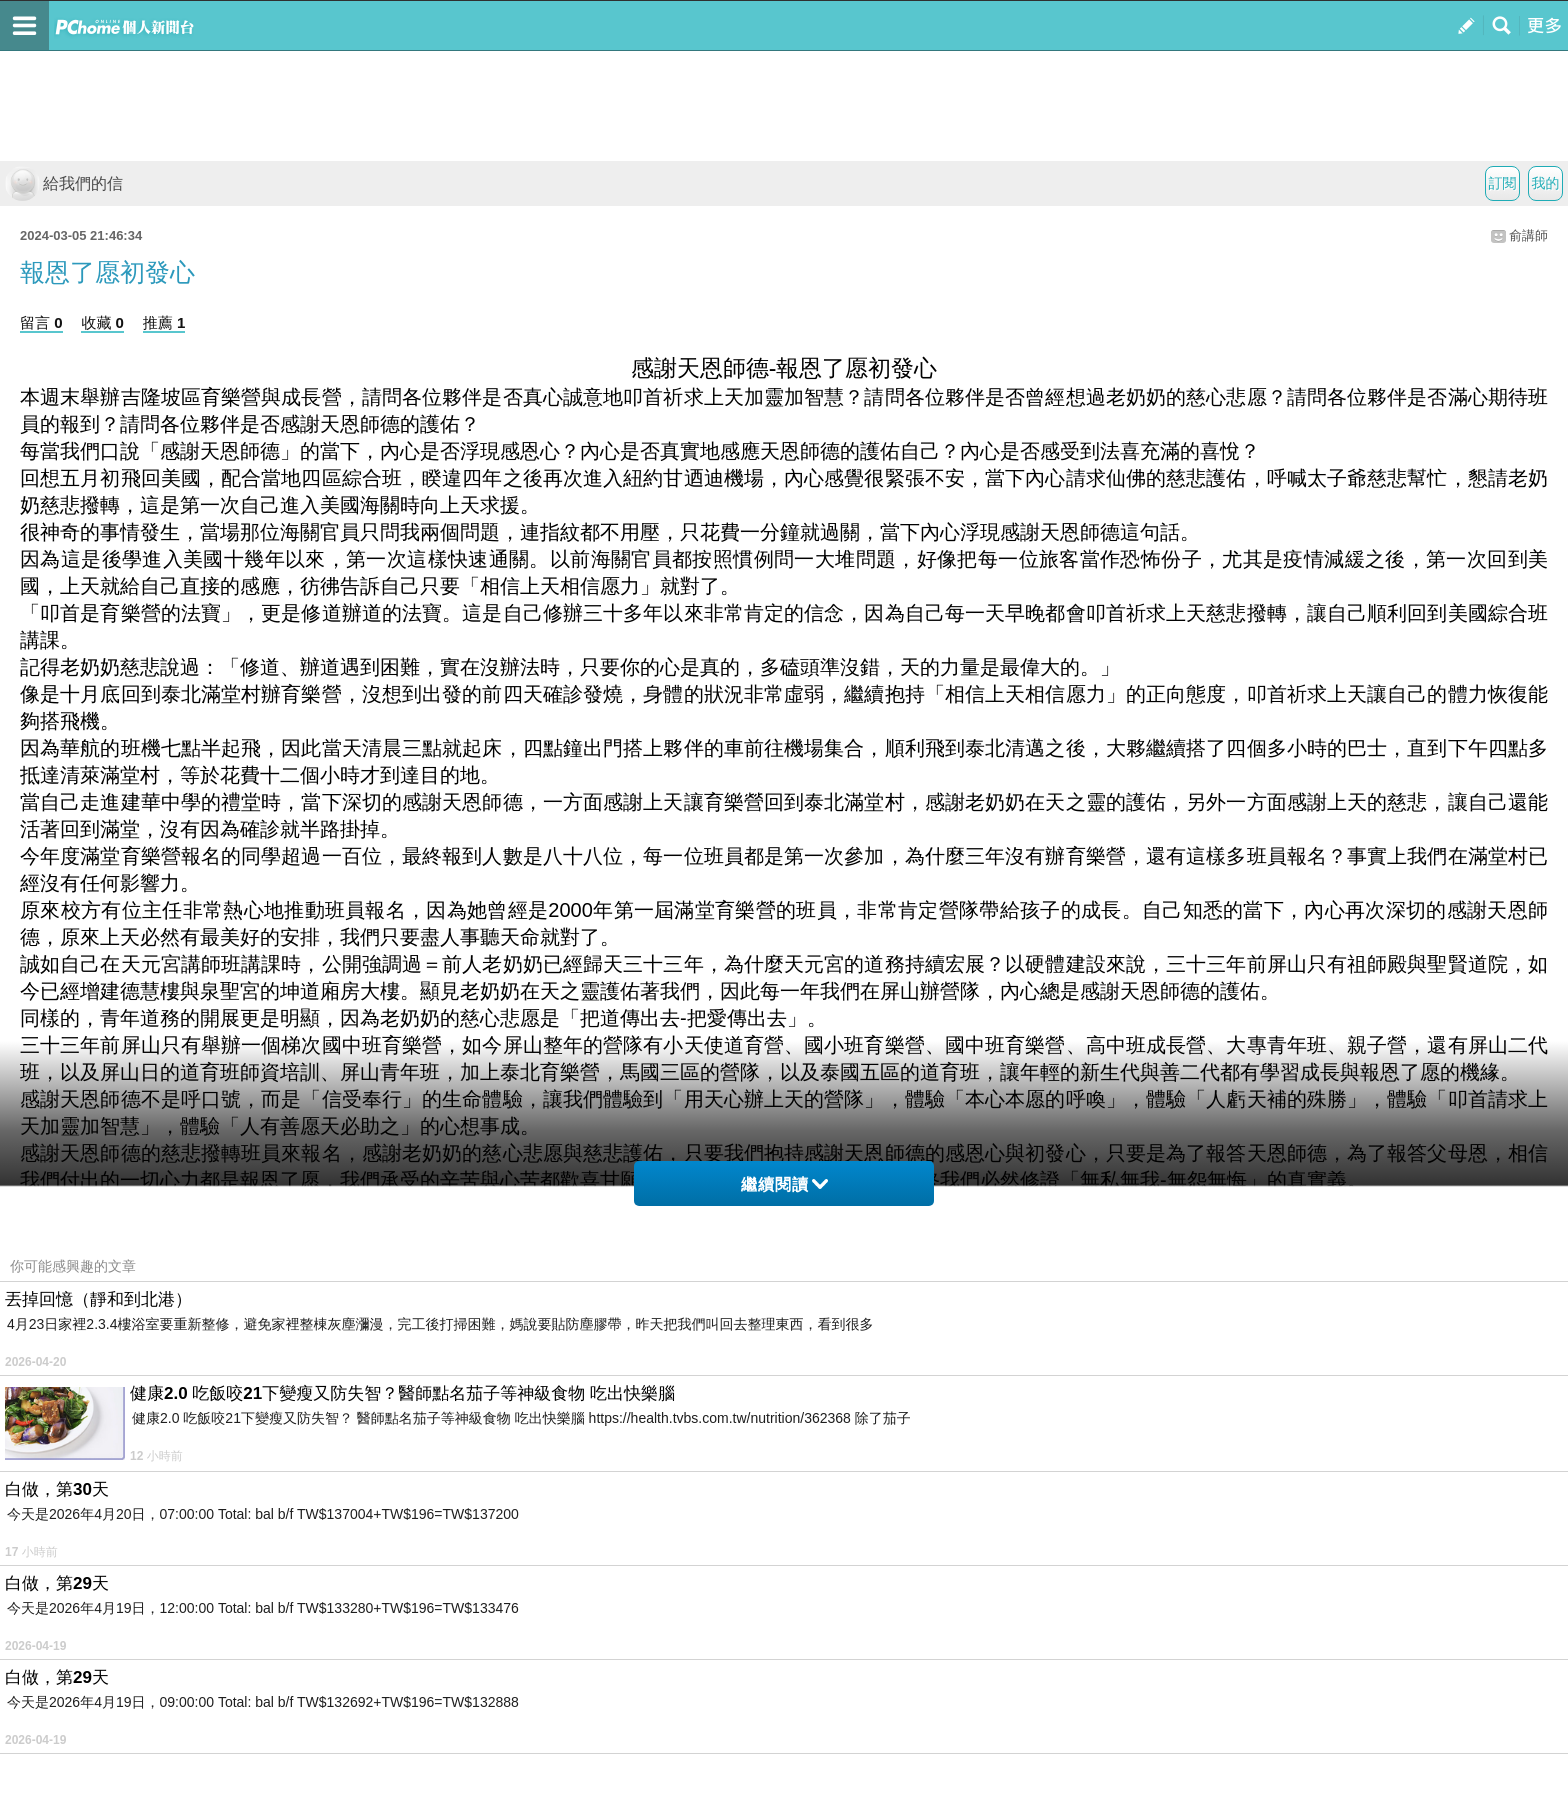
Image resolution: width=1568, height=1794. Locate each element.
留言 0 (41, 322)
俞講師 (1528, 235)
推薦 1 (164, 322)
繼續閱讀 (784, 1184)
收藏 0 (102, 322)
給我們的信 (64, 183)
